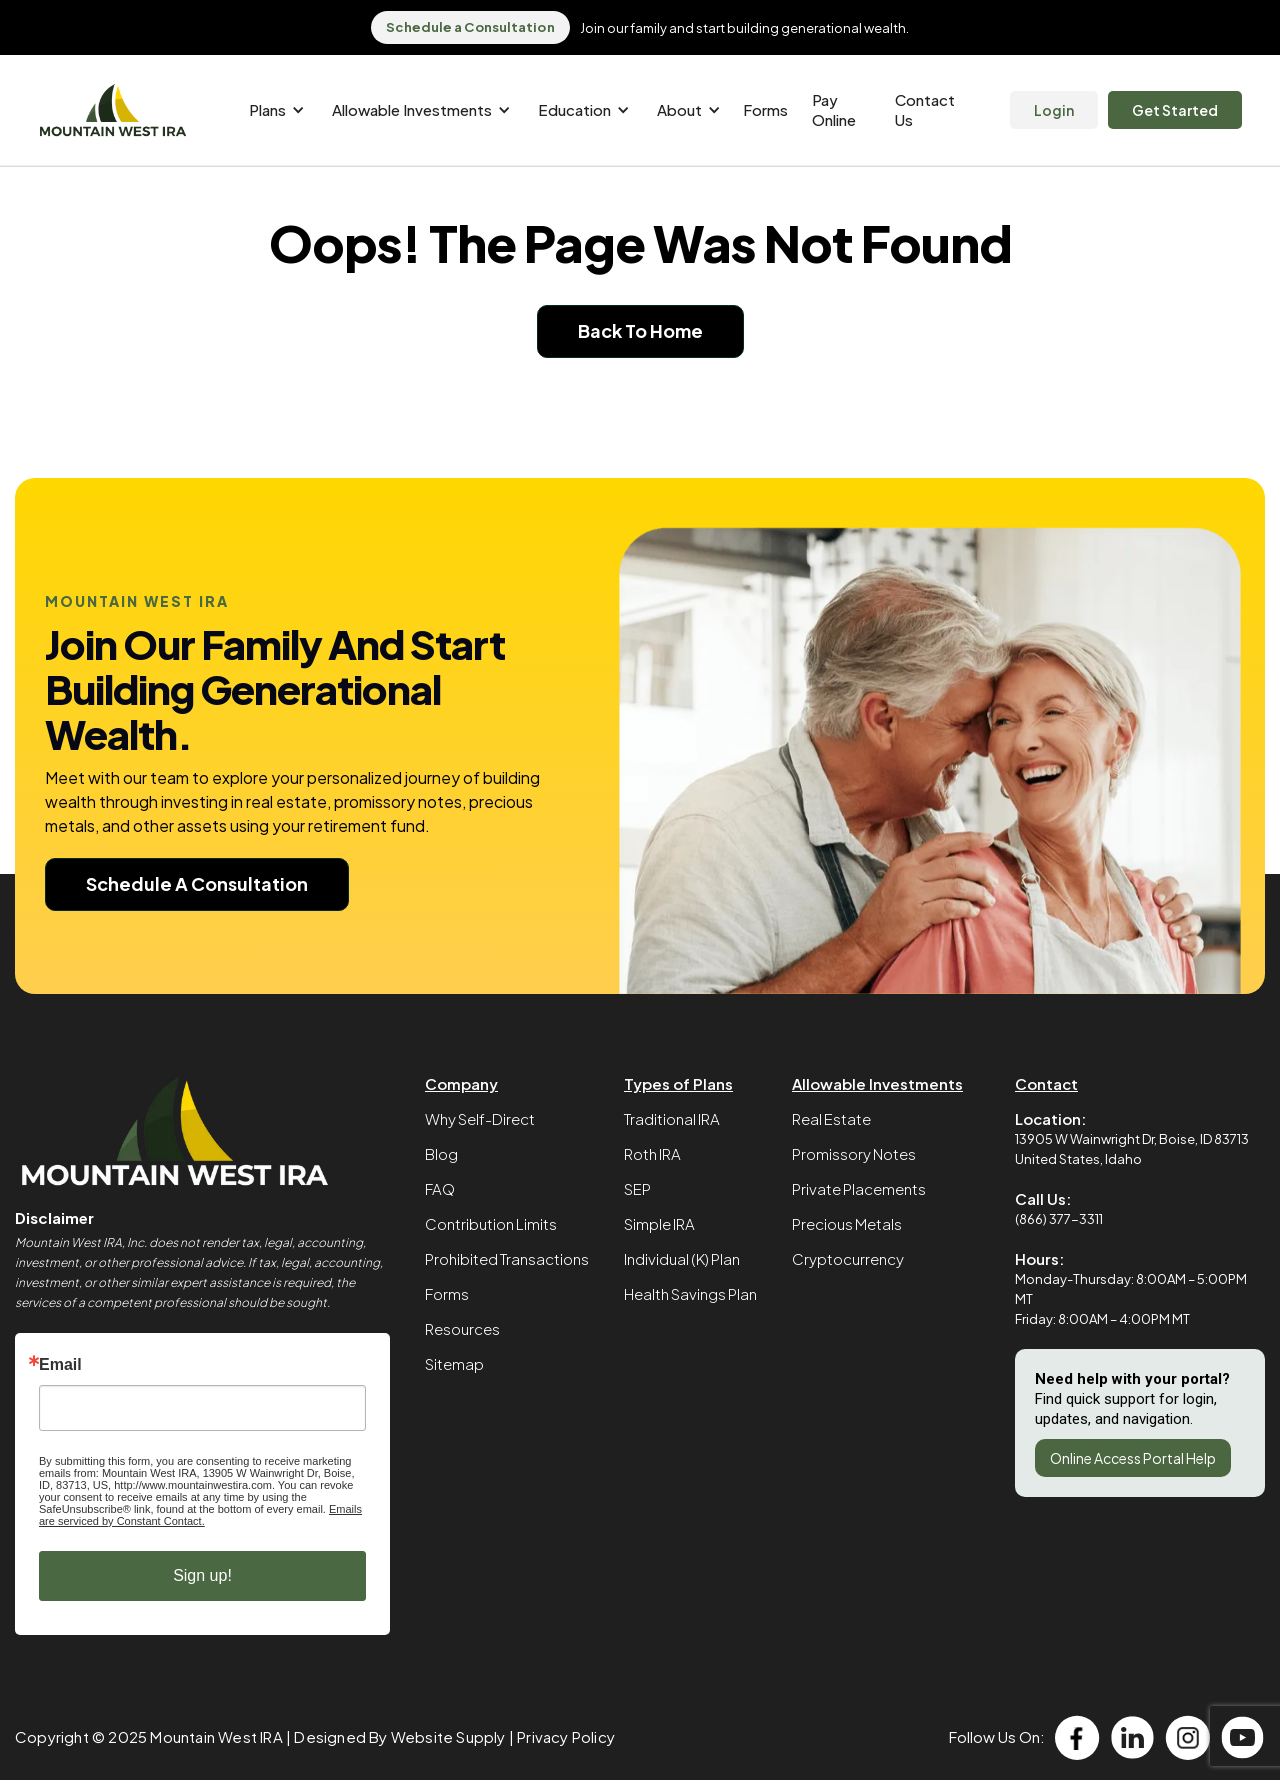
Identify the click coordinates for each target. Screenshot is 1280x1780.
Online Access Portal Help (1133, 1458)
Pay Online (834, 109)
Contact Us (925, 109)
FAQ (440, 1188)
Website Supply (448, 1736)
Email (60, 1365)
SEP (637, 1188)
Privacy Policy (566, 1736)
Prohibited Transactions (507, 1258)
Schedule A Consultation (197, 883)
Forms (765, 109)
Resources (462, 1328)
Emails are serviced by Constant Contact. (200, 1515)
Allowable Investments (877, 1083)
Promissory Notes (854, 1153)
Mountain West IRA (216, 1736)
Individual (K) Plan (682, 1258)
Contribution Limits (491, 1223)
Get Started (1175, 110)
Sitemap (454, 1363)
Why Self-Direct (480, 1118)
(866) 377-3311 (1059, 1219)
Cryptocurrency (848, 1258)
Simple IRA (659, 1223)
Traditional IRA (672, 1118)
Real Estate (831, 1118)
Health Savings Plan (690, 1293)
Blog (441, 1153)
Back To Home (640, 330)
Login (1054, 110)
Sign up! (202, 1575)
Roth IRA (652, 1153)
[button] (273, 110)
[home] (113, 110)
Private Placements (859, 1188)
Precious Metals (847, 1223)
